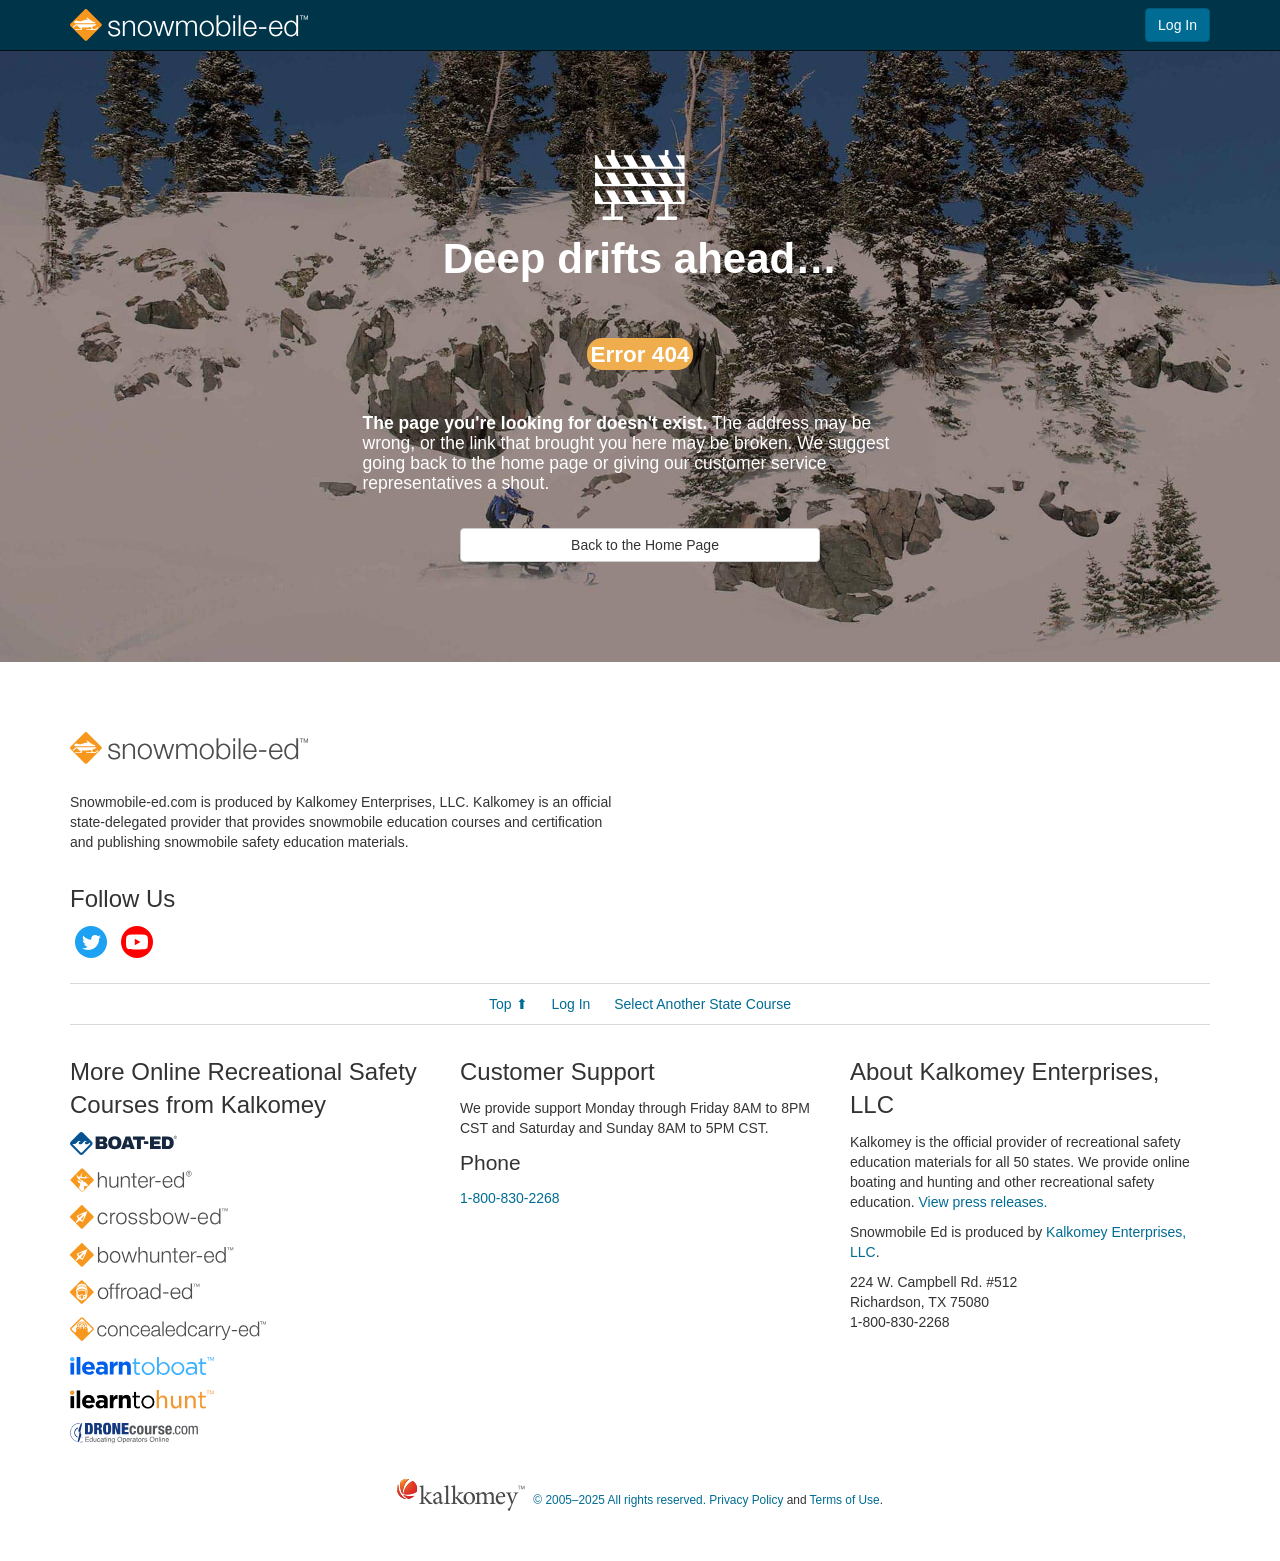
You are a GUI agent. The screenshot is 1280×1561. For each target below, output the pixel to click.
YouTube (137, 942)
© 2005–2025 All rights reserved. (619, 1500)
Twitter (91, 942)
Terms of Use (845, 1500)
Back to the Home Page (640, 545)
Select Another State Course (702, 1004)
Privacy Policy (746, 1500)
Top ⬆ (508, 1004)
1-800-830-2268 (510, 1198)
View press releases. (983, 1202)
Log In (1177, 25)
